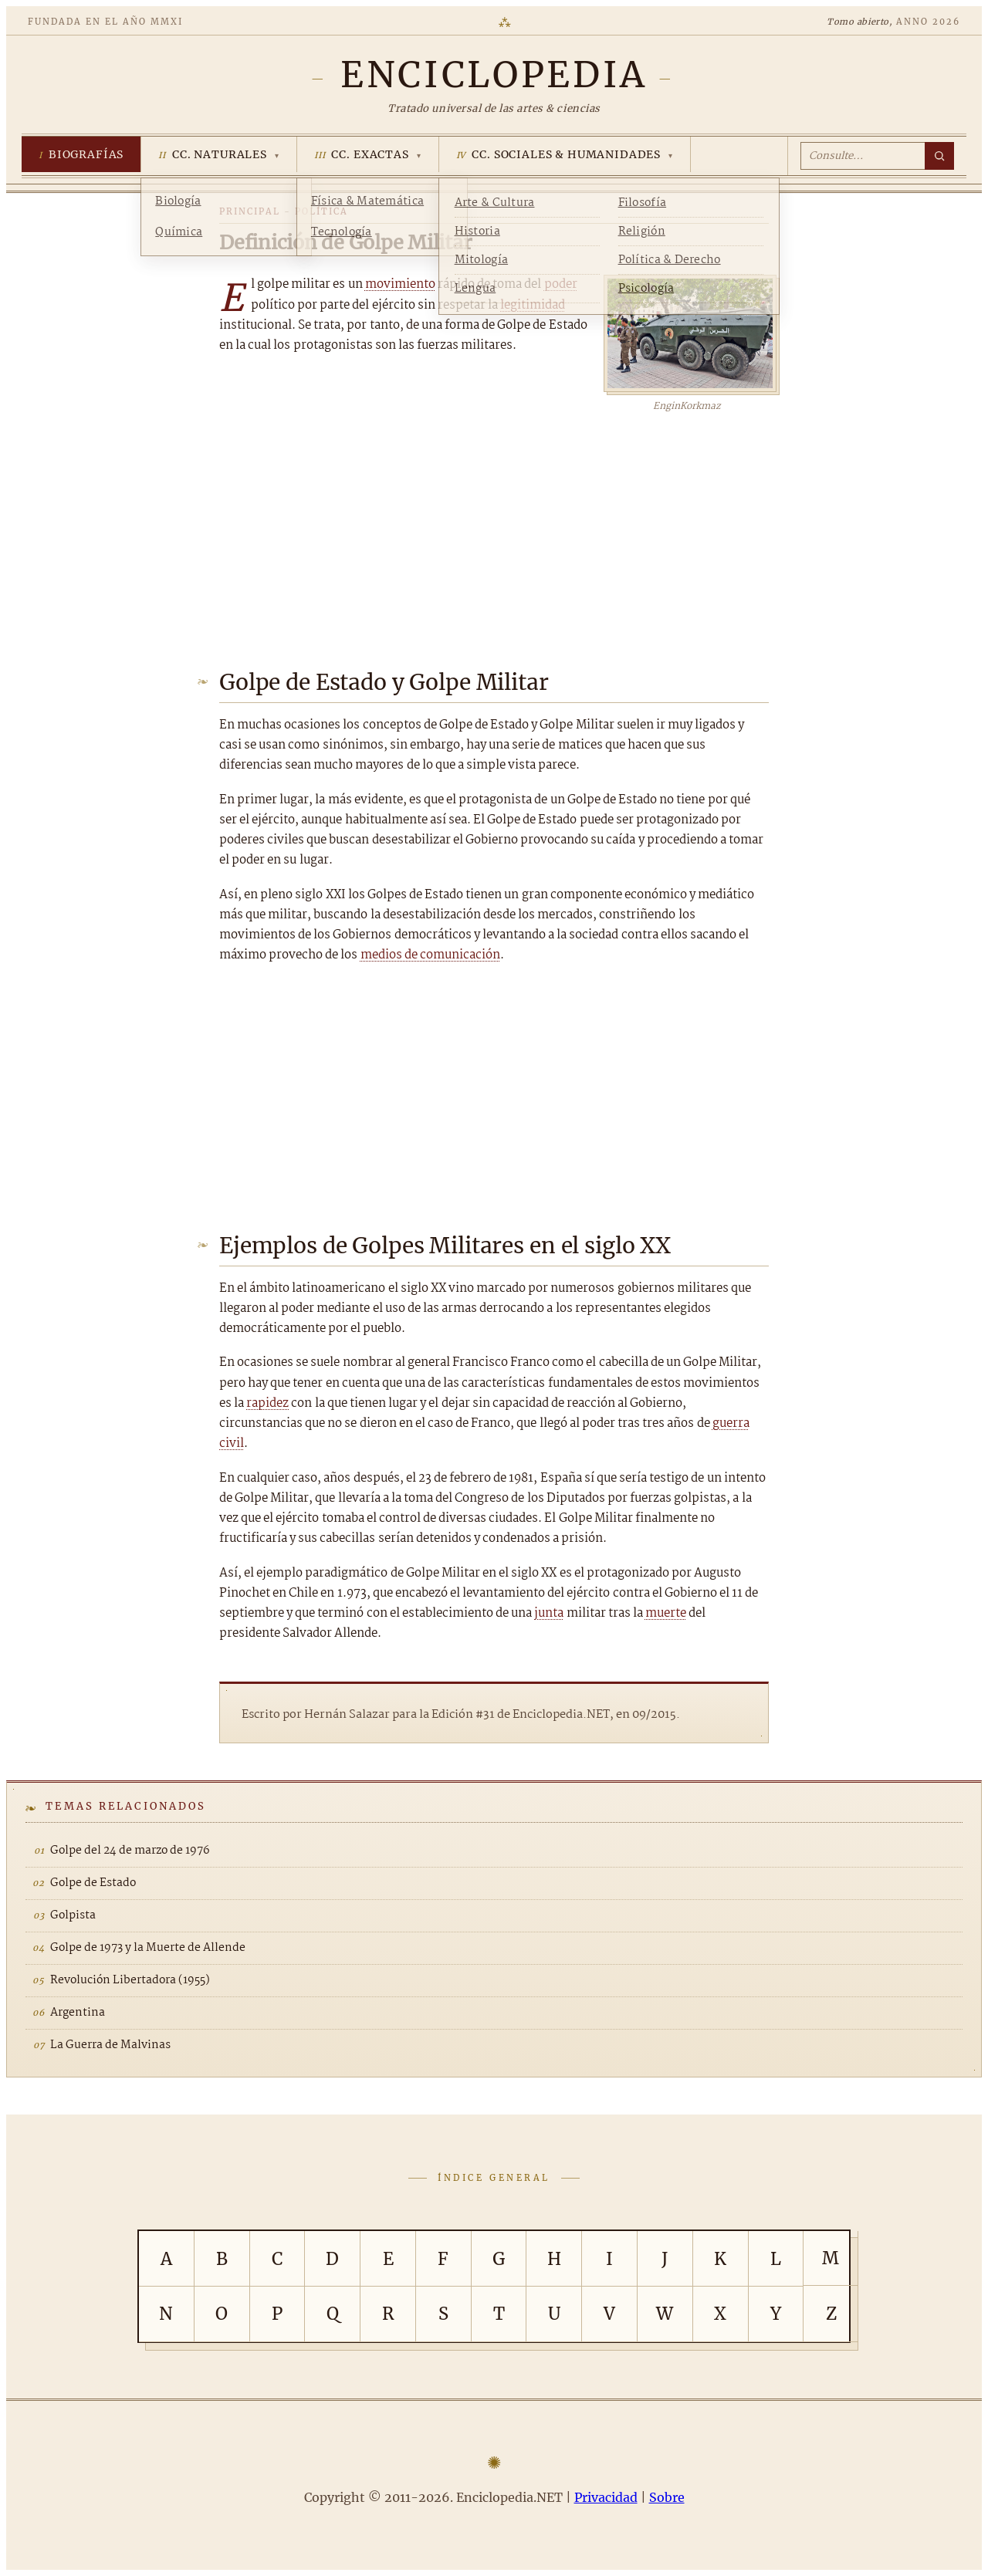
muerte (665, 1613)
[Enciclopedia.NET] (494, 74)
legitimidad (532, 305)
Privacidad (606, 2497)
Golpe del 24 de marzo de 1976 (130, 1850)
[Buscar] (939, 156)
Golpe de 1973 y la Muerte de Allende (147, 1948)
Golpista (73, 1915)
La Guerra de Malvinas (110, 2045)
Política (321, 211)
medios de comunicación (430, 955)
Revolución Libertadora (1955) (130, 1980)
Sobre (667, 2497)
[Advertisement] (494, 530)
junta (548, 1613)
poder (560, 284)
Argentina (77, 2012)
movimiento (400, 284)
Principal (249, 211)
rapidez (267, 1403)
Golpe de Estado (93, 1883)
